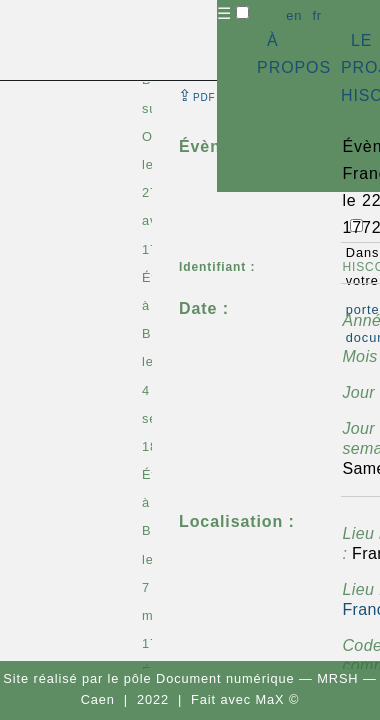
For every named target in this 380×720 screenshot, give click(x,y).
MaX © (278, 699)
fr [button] (317, 15)
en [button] (294, 15)
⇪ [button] (197, 95)
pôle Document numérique (209, 678)
